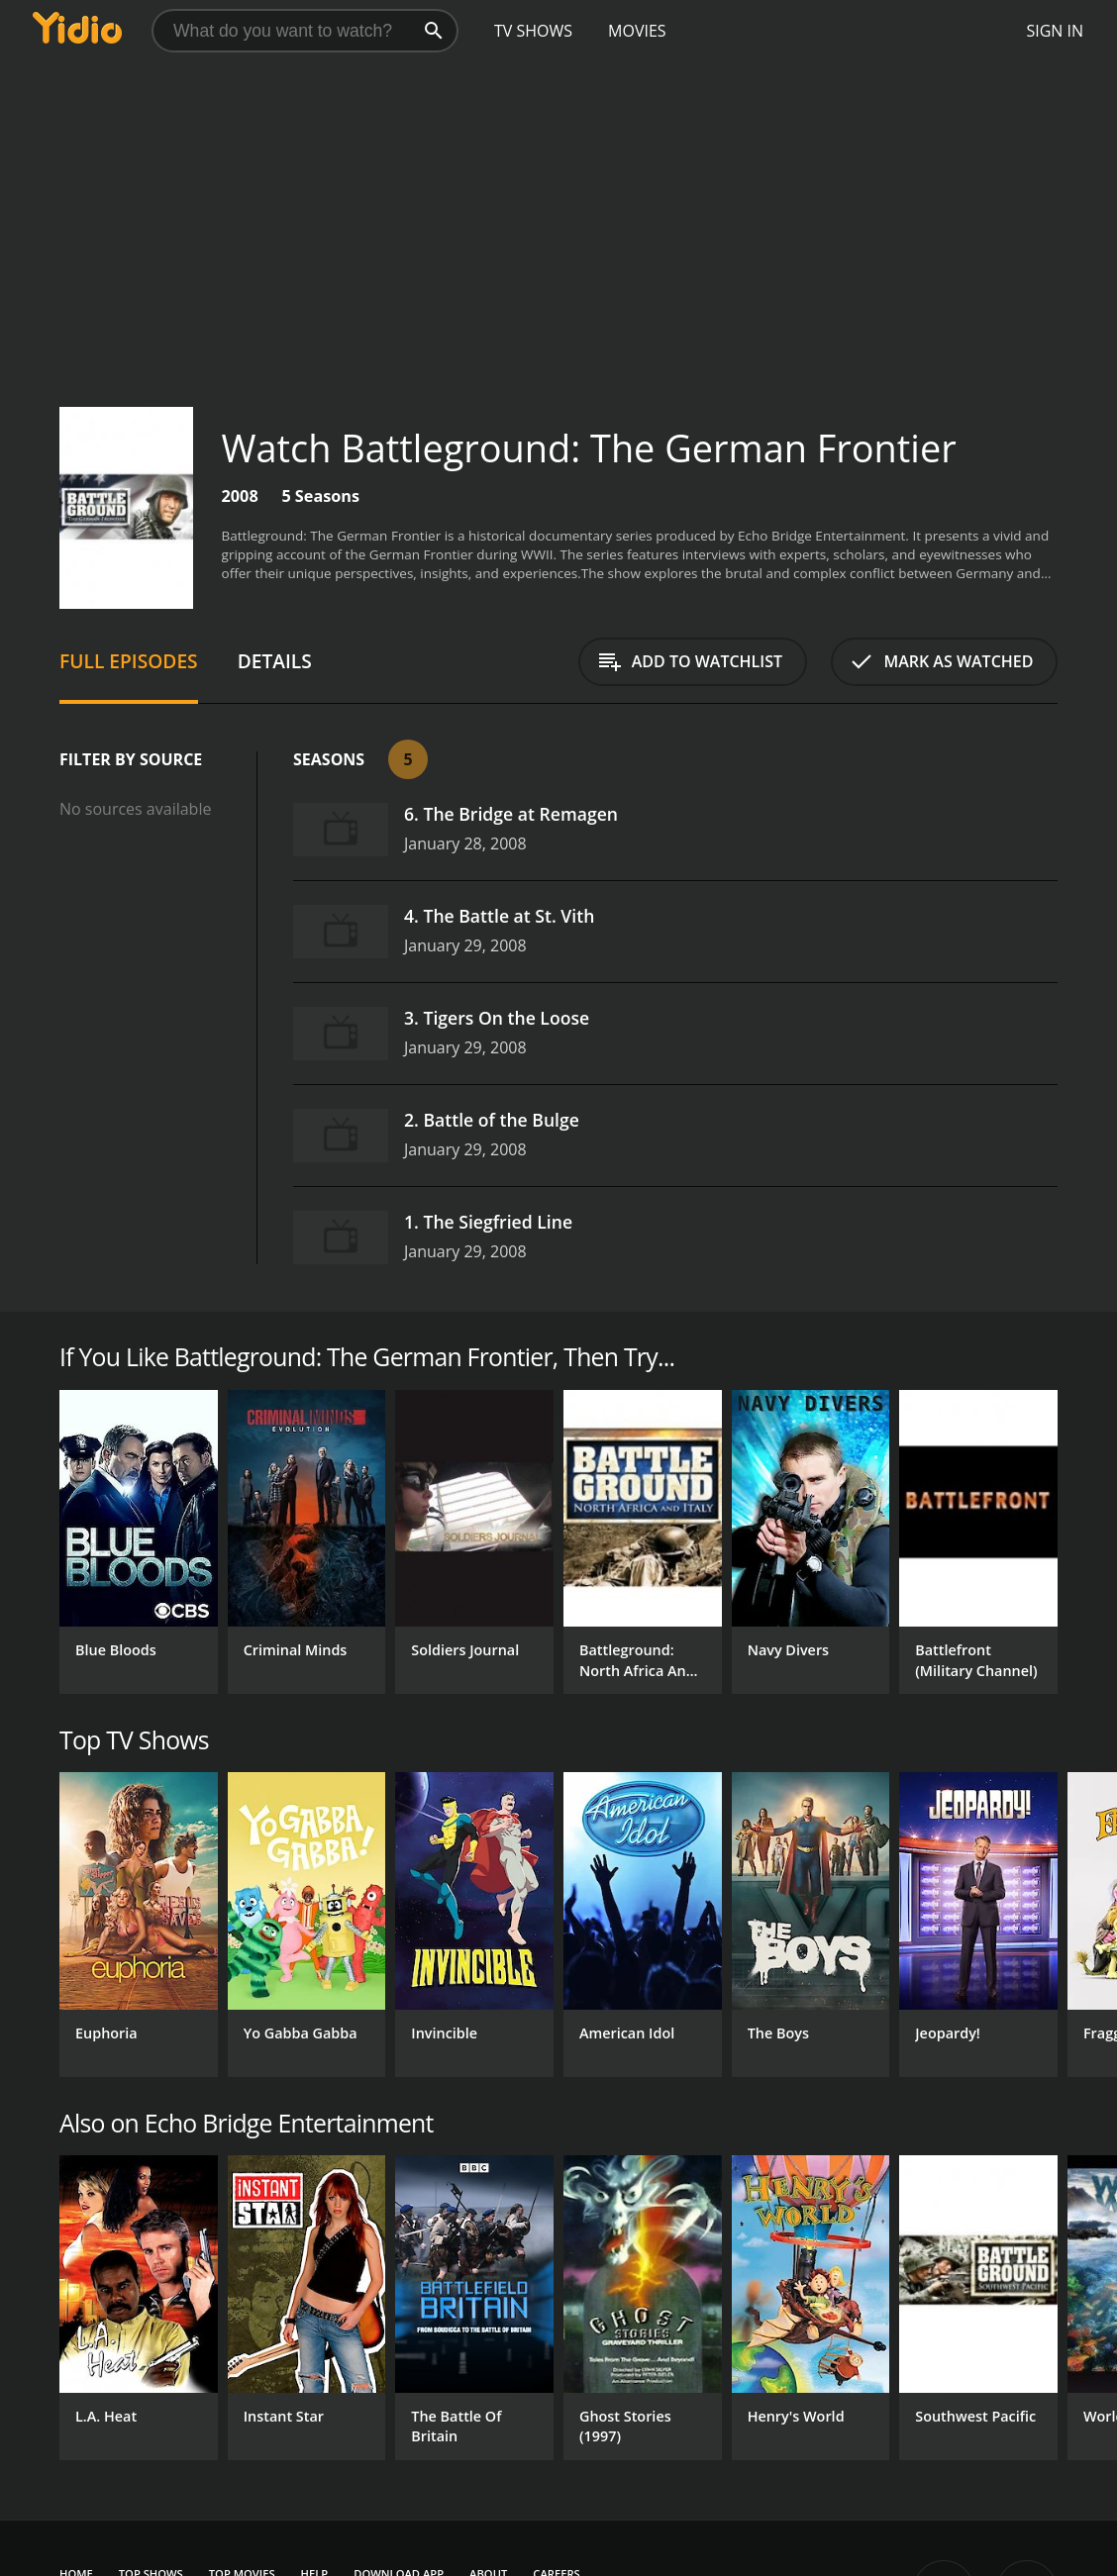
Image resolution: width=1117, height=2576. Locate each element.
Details (275, 660)
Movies (637, 31)
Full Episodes (128, 660)
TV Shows (533, 31)
